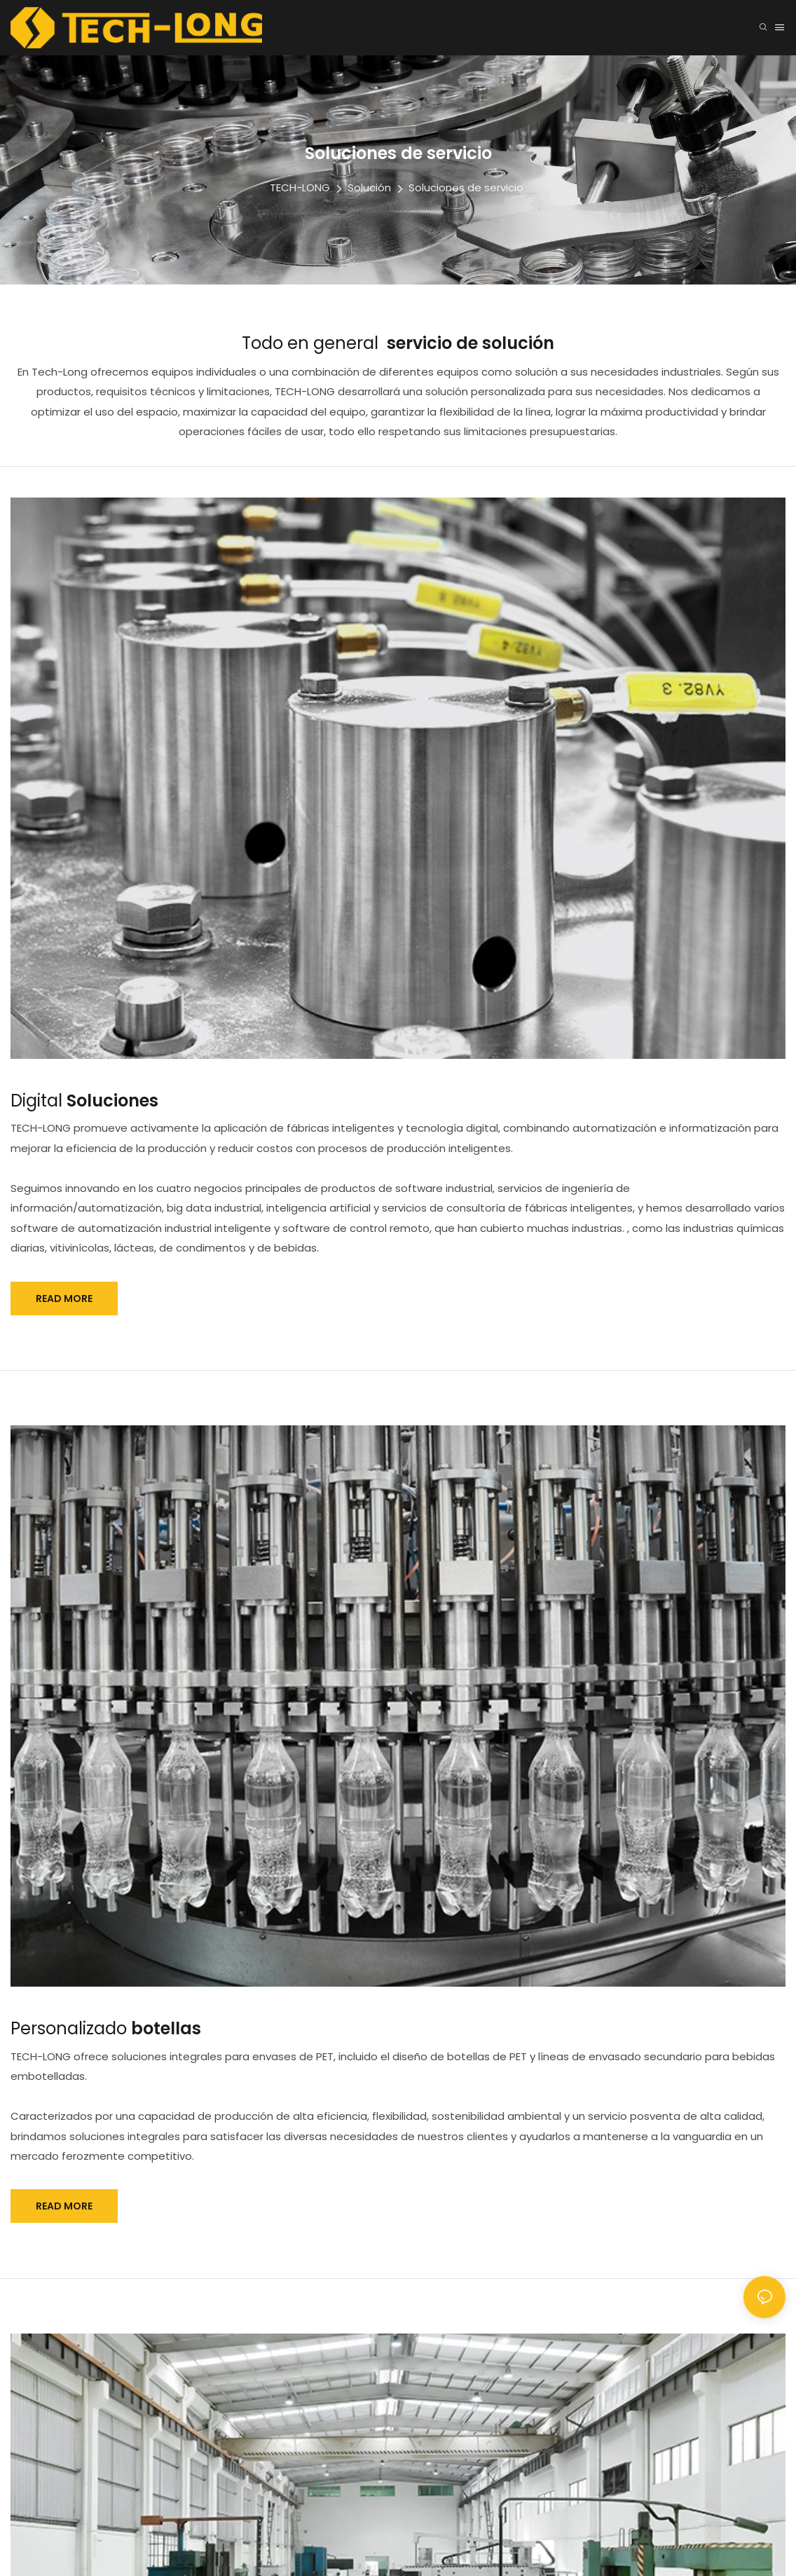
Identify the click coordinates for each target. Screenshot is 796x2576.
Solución (369, 187)
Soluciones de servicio (466, 187)
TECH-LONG (300, 187)
